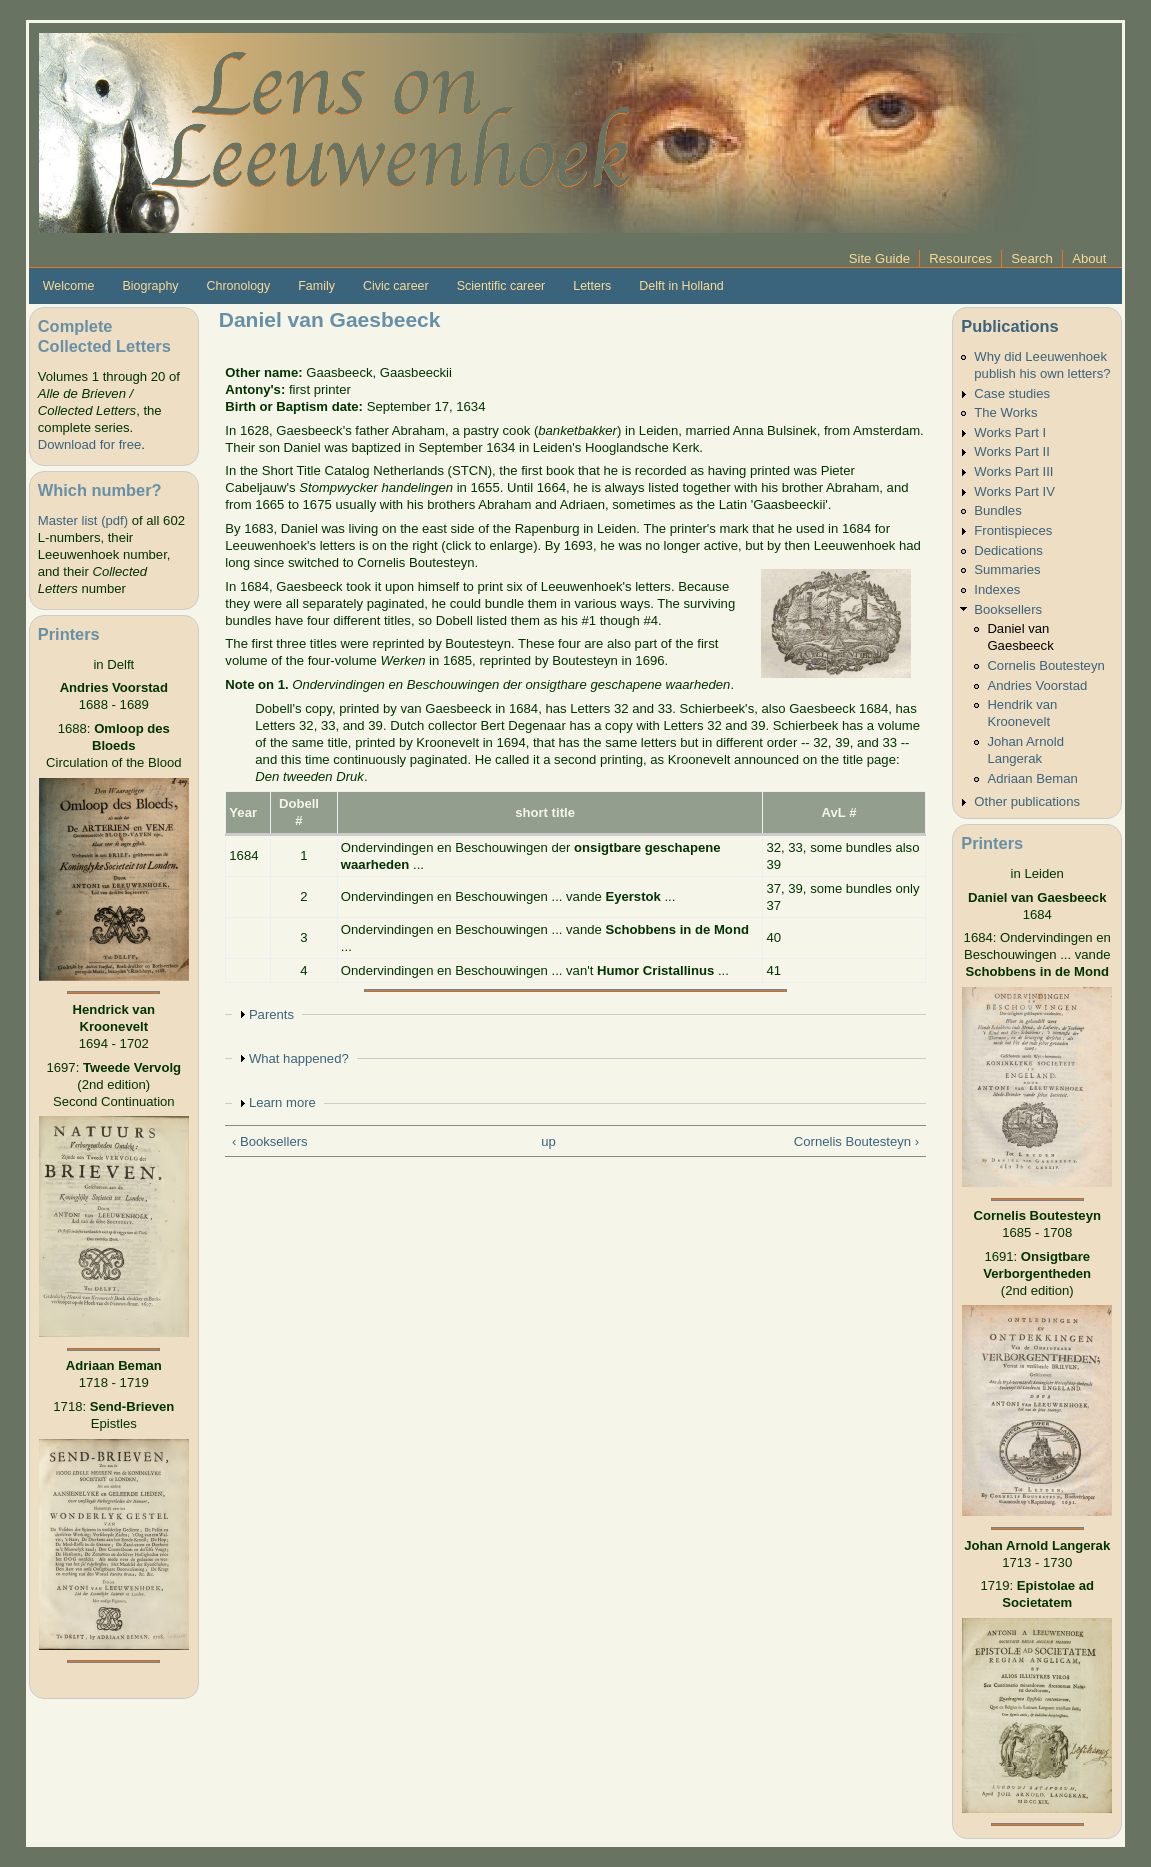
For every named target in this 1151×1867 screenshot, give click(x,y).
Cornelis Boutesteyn (1045, 665)
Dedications (1008, 550)
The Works (1005, 412)
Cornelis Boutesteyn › (856, 1141)
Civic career (396, 286)
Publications (1009, 326)
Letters (592, 286)
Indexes (997, 589)
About (1089, 258)
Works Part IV (1014, 491)
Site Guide (879, 258)
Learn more (282, 1102)
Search (1032, 258)
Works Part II (1012, 451)
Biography (150, 286)
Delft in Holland (681, 286)
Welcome (69, 286)
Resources (960, 258)
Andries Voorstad (1037, 685)
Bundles (997, 510)
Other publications (1027, 801)
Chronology (239, 286)
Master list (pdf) (83, 520)
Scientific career (501, 286)
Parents (271, 1014)
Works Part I (1010, 432)
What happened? (299, 1058)
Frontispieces (1013, 530)
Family (316, 286)
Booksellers (1008, 609)
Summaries (1007, 569)
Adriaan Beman (1032, 778)
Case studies (1012, 393)
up (548, 1141)
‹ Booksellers (270, 1141)
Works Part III (1013, 471)
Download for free (89, 444)
